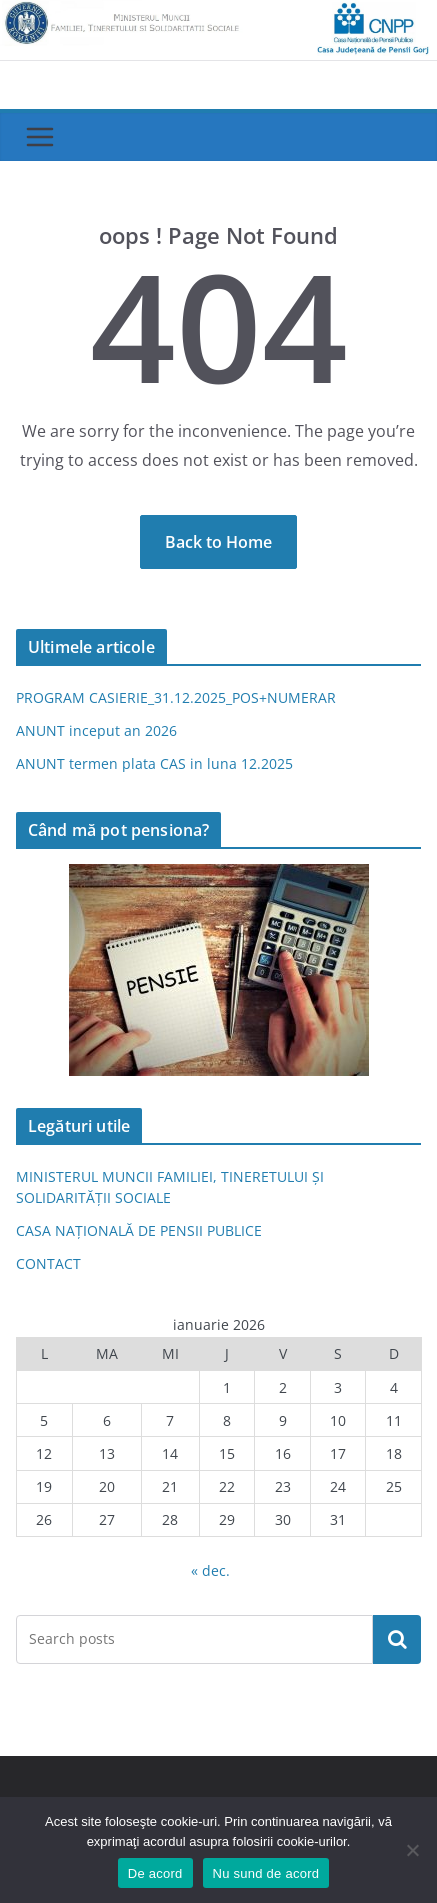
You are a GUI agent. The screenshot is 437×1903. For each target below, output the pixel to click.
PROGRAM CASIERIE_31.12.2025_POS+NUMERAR (176, 697)
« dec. (210, 1570)
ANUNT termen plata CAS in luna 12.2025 (154, 763)
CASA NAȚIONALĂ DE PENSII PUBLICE (139, 1230)
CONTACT (48, 1263)
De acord (155, 1873)
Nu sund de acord (266, 1873)
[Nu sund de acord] (412, 1850)
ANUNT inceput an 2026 (96, 730)
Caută (397, 1639)
